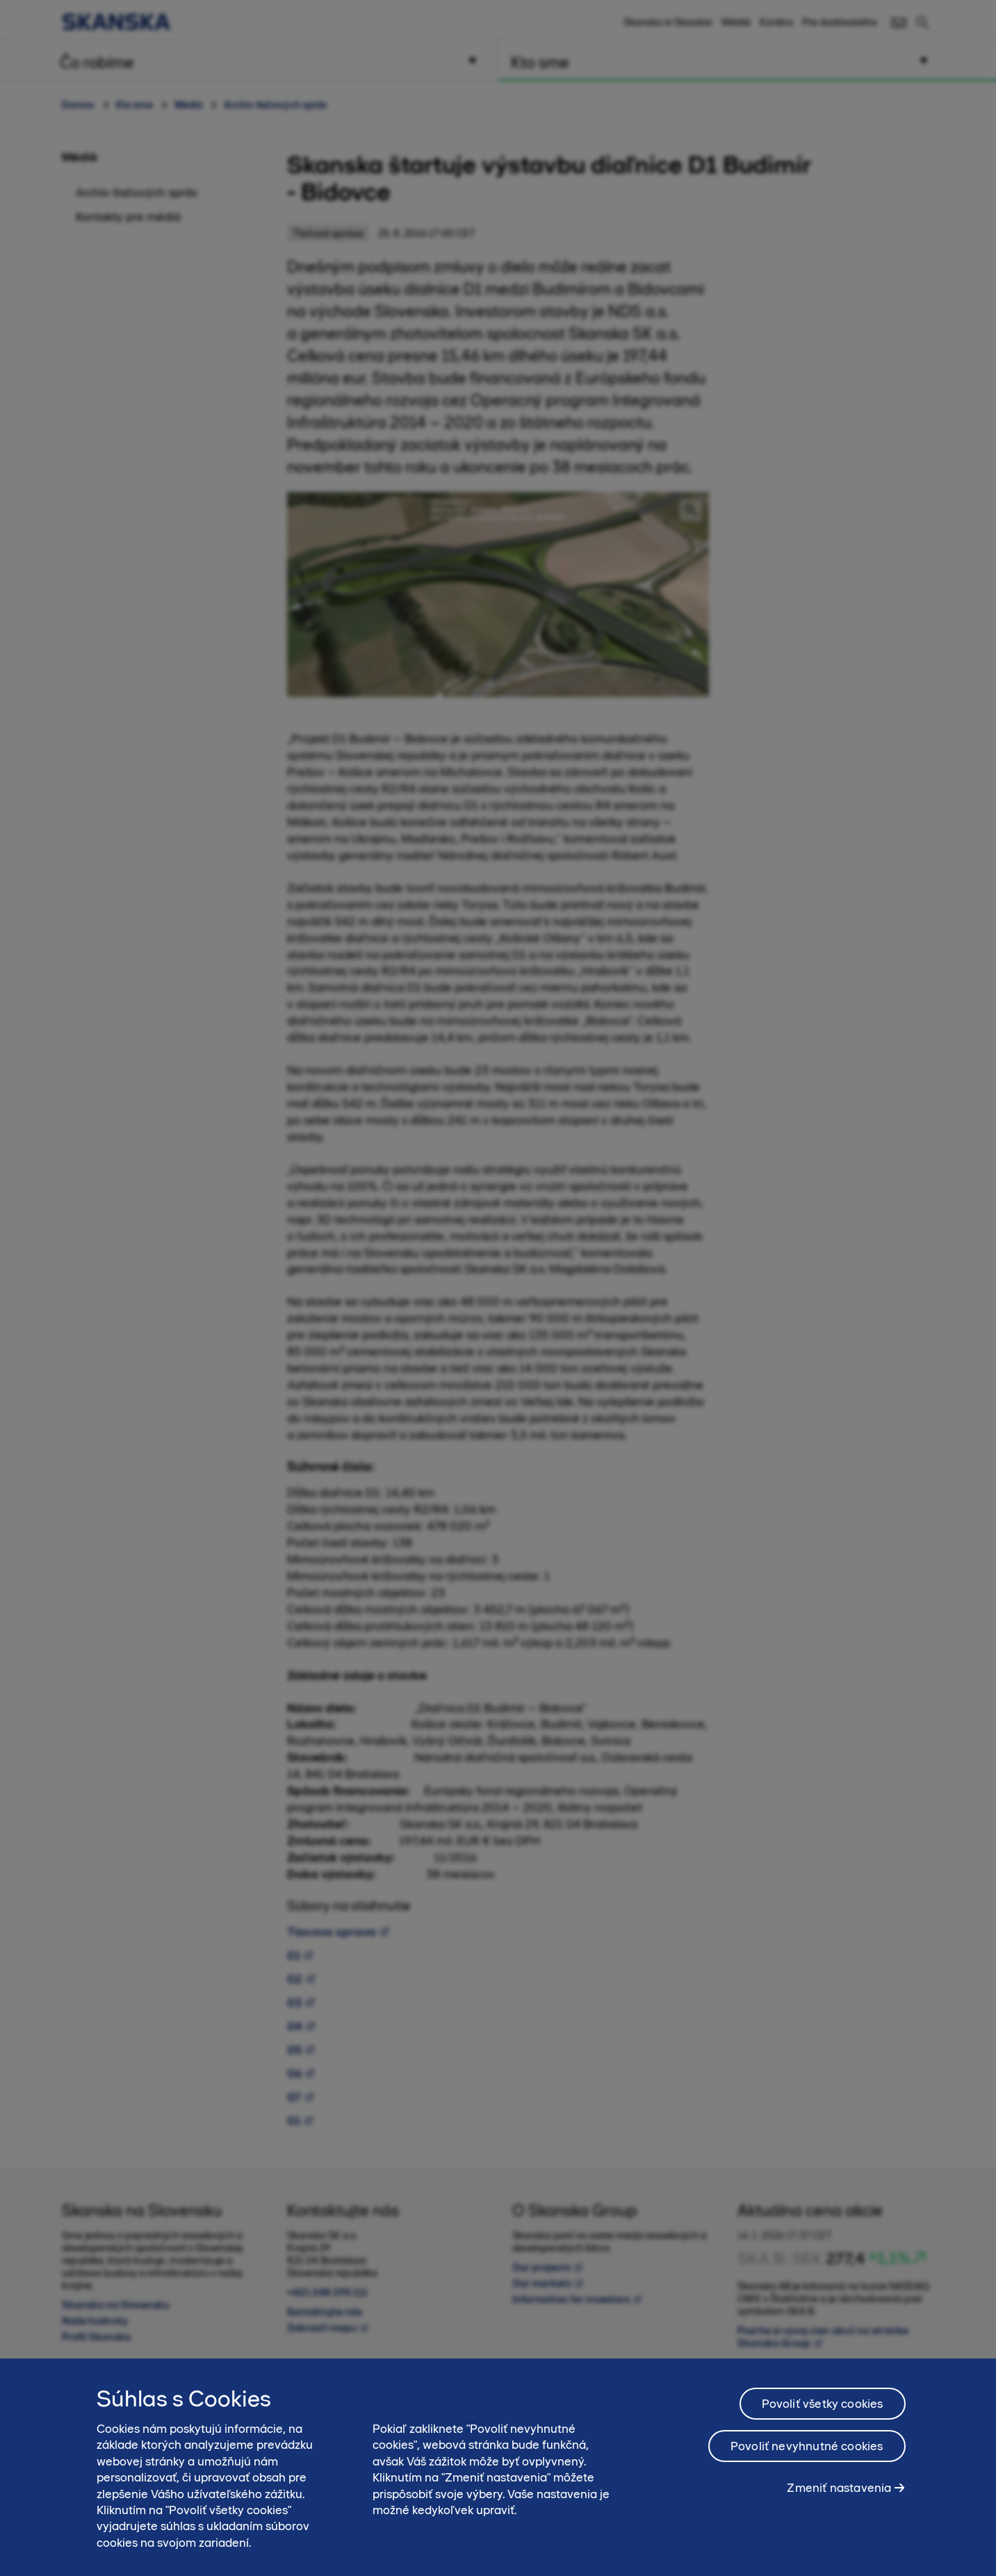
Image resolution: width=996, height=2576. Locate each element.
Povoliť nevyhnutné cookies (806, 2451)
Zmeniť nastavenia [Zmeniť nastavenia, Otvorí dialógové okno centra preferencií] (839, 2493)
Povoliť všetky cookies (822, 2409)
